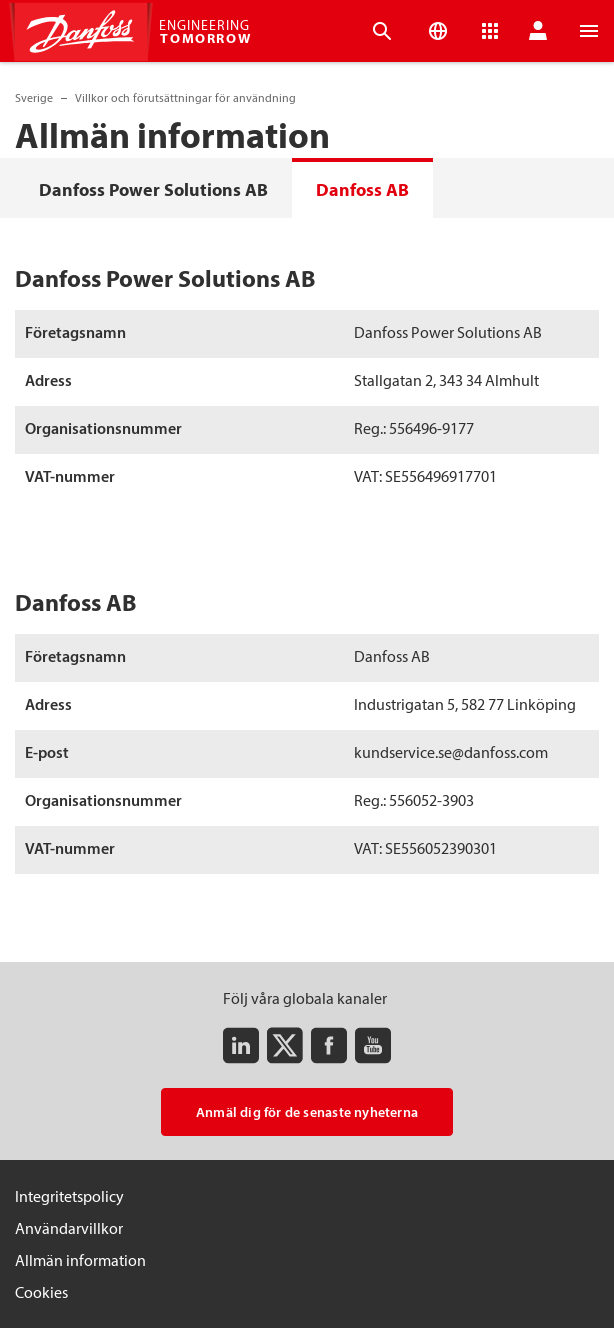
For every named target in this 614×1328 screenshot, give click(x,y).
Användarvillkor (69, 1228)
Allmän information (80, 1260)
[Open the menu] (589, 31)
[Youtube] (373, 1045)
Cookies (41, 1292)
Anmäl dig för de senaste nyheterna (307, 1112)
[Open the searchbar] (382, 31)
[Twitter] (285, 1045)
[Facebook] (329, 1045)
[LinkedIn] (241, 1045)
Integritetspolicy (69, 1196)
